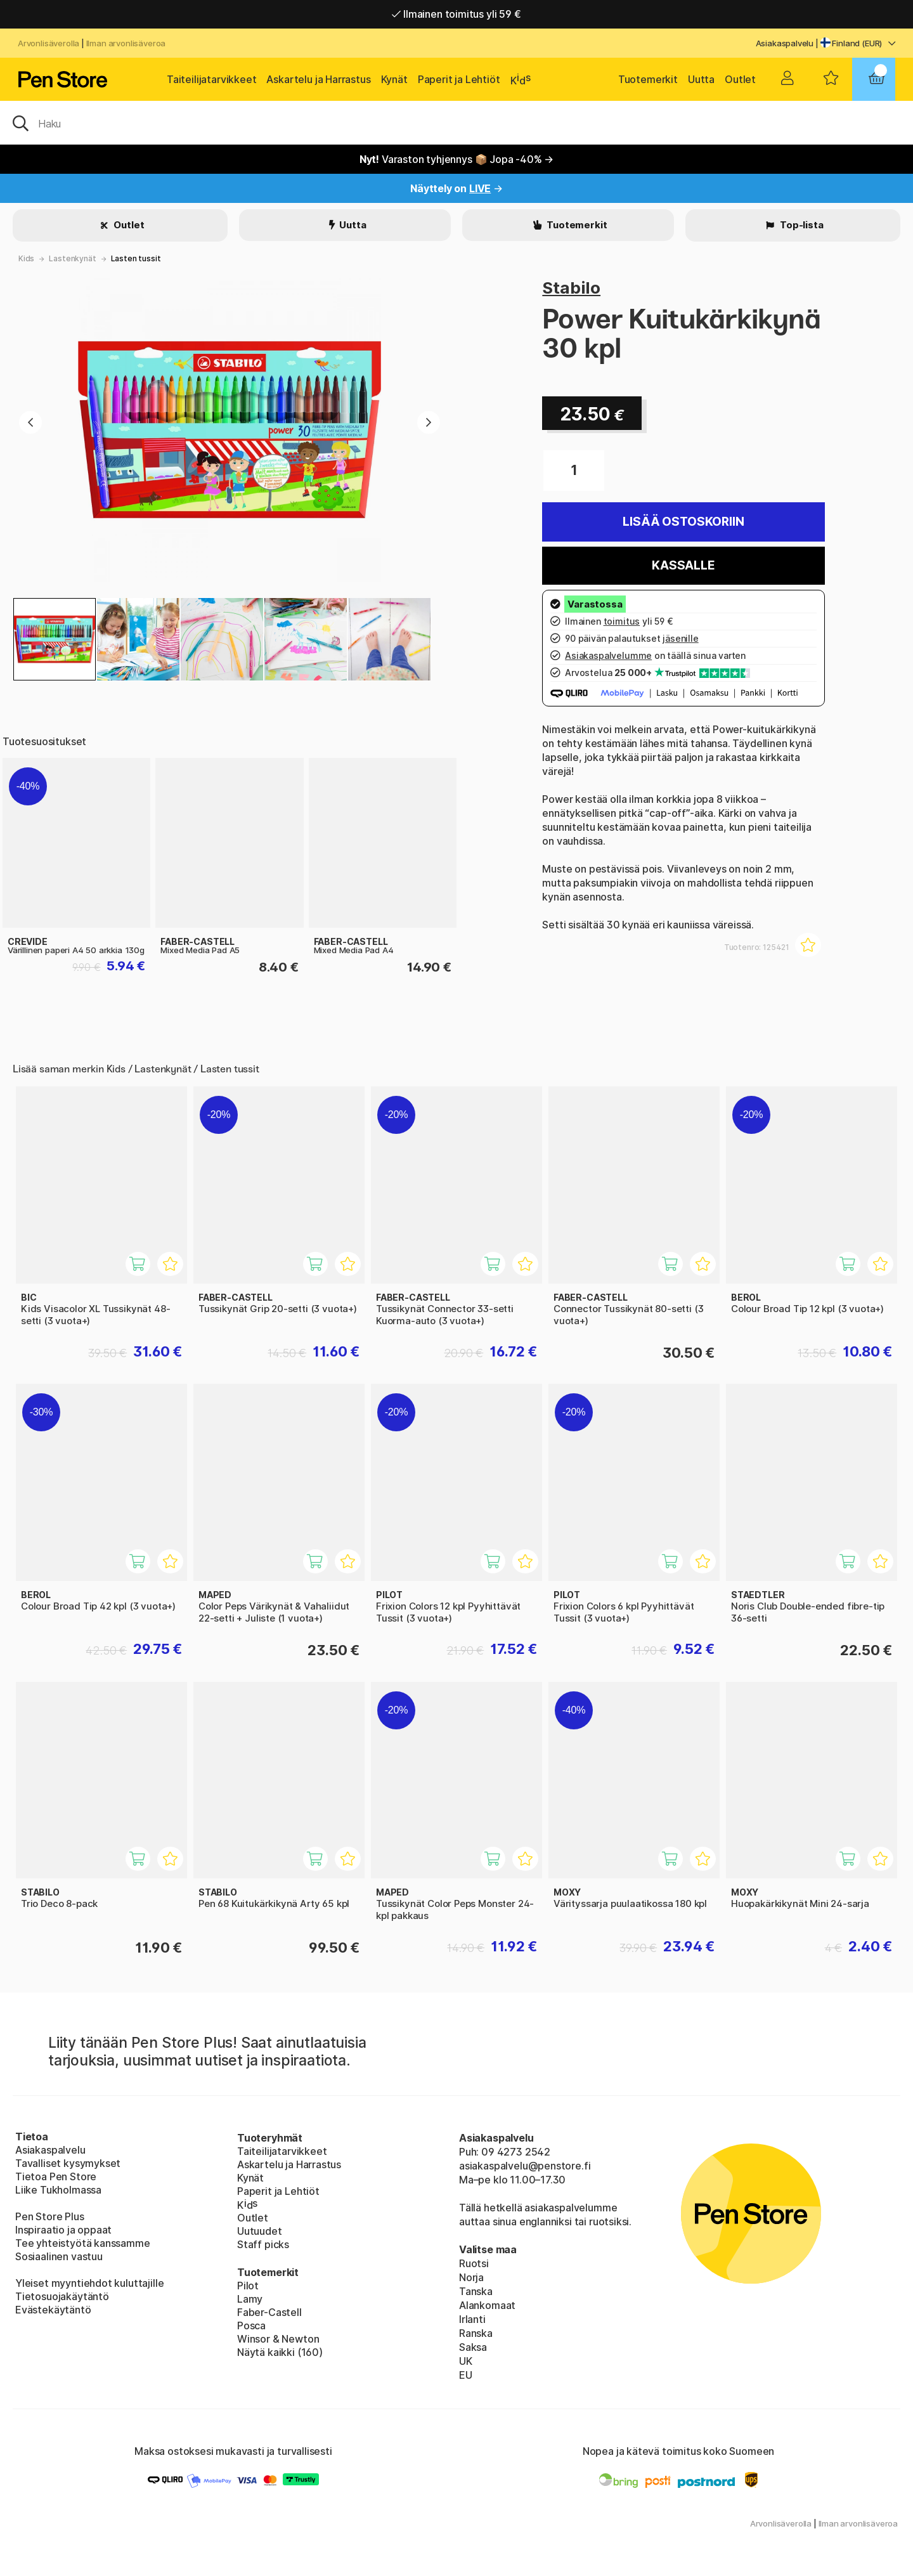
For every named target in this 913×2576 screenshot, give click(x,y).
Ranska (476, 2333)
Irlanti (472, 2319)
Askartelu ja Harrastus (318, 79)
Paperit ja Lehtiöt (459, 79)
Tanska (476, 2291)
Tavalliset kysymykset (67, 2163)
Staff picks (263, 2244)
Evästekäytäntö (53, 2309)
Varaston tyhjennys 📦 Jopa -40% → (456, 159)
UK (465, 2361)
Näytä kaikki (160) (280, 2352)
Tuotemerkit (648, 79)
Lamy (249, 2299)
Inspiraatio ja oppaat (63, 2229)
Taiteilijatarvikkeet (211, 79)
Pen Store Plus (49, 2216)
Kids (26, 258)
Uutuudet (259, 2231)
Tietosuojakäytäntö (62, 2296)
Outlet (740, 79)
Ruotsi (474, 2263)
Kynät (394, 79)
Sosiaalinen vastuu (59, 2256)
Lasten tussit (136, 258)
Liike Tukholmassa (58, 2189)
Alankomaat (487, 2305)
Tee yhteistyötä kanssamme (82, 2243)
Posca (251, 2325)
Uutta (701, 79)
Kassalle (683, 565)
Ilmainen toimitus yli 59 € (456, 14)
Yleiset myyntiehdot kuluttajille (89, 2283)
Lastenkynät (72, 258)
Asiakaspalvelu (785, 43)
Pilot (248, 2285)
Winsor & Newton (278, 2338)
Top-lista (800, 225)
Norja (471, 2277)
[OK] (456, 122)
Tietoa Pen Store (55, 2176)
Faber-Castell (269, 2312)
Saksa (473, 2347)
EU (465, 2375)
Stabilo (571, 287)
